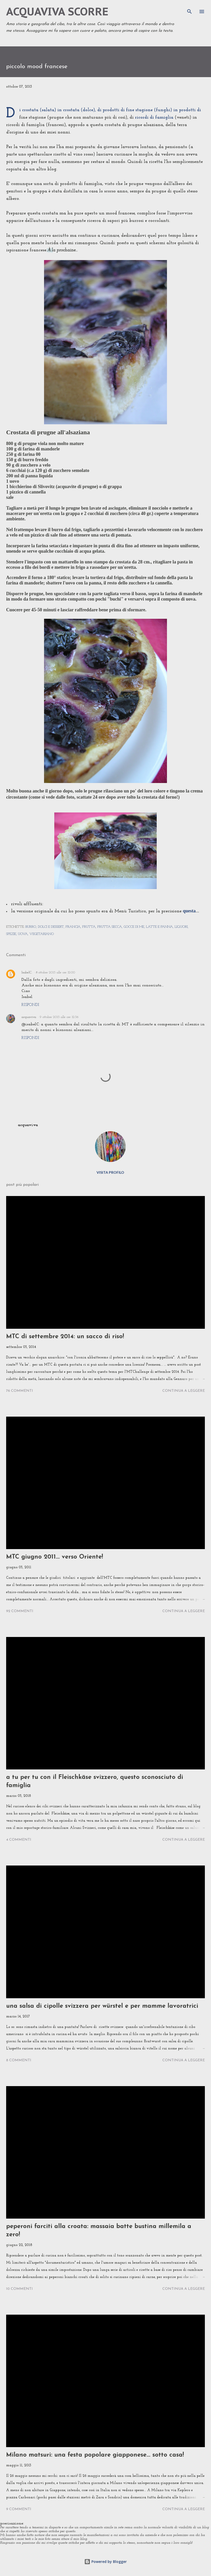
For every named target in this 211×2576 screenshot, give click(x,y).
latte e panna (159, 927)
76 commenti (19, 1391)
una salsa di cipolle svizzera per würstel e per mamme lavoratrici (102, 2006)
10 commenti (19, 2289)
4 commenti (18, 1840)
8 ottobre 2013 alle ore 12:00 (55, 972)
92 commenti (19, 1611)
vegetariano (41, 934)
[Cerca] (189, 9)
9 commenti (18, 2509)
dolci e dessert (51, 927)
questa (189, 910)
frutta (89, 927)
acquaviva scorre (57, 11)
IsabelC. (27, 972)
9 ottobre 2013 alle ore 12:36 (59, 1017)
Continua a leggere (183, 1391)
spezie (11, 934)
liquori (181, 927)
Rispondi (30, 1005)
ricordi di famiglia (154, 117)
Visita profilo (110, 1172)
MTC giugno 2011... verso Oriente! (54, 1557)
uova (23, 934)
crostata (30, 110)
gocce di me (134, 927)
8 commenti (18, 2060)
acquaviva (29, 1017)
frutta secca (109, 927)
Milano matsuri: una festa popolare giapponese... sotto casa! (95, 2455)
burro (30, 927)
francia (73, 927)
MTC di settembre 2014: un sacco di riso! (65, 1337)
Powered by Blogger (105, 2561)
